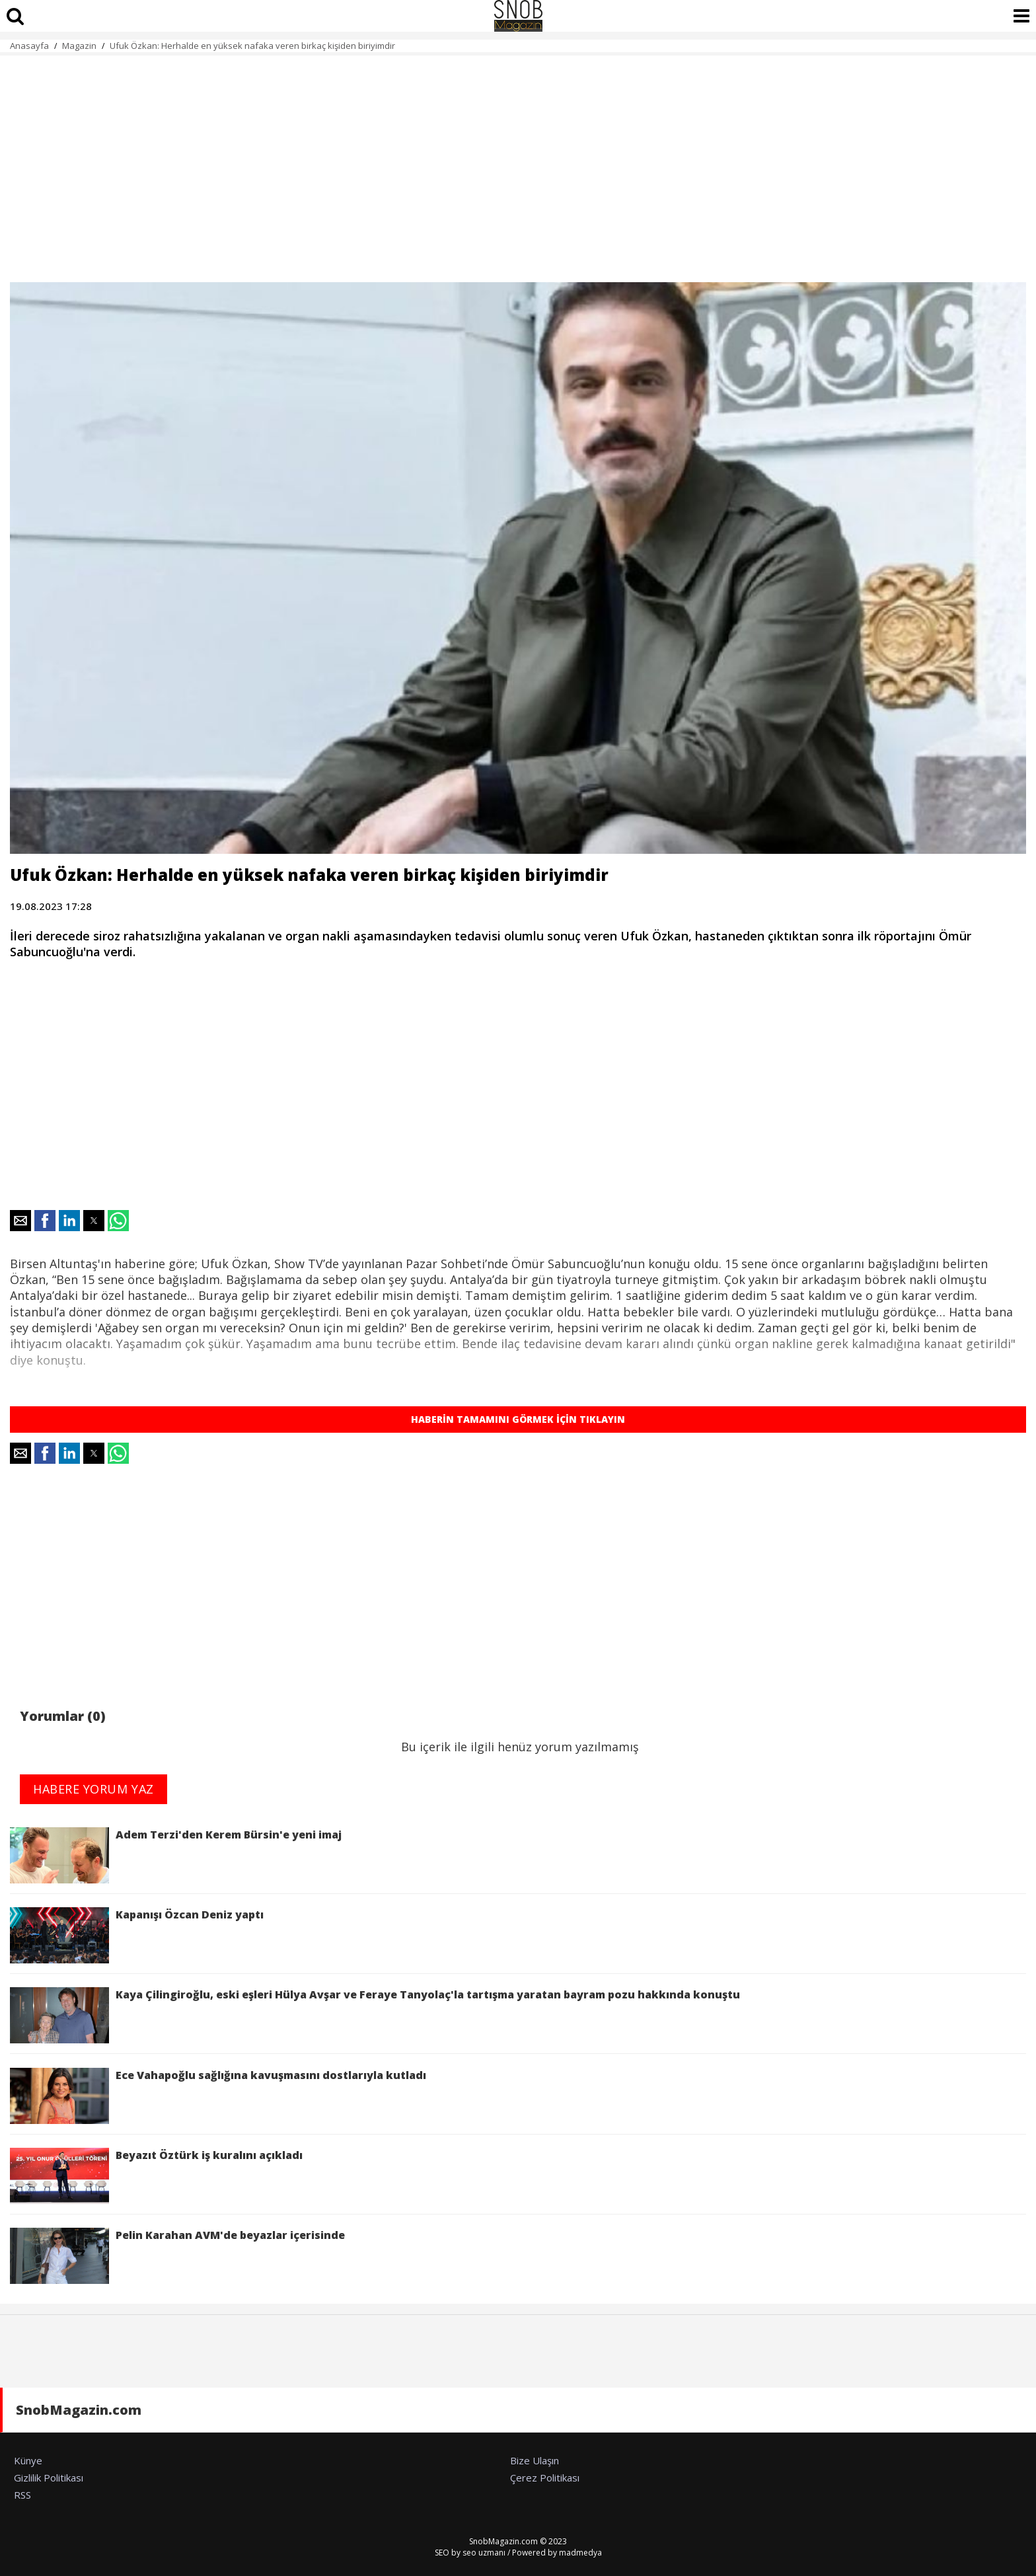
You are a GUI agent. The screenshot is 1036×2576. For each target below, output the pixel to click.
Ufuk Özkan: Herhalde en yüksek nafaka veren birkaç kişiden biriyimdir (252, 46)
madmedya (580, 2552)
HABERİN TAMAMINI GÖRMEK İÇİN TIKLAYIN (518, 1419)
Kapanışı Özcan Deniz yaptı (137, 1935)
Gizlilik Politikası (48, 2477)
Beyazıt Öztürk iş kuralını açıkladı (156, 2176)
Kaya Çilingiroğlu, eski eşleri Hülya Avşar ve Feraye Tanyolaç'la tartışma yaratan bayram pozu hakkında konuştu (375, 2015)
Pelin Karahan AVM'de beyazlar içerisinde (177, 2256)
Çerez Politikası (544, 2477)
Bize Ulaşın (534, 2460)
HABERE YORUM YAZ (93, 1789)
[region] (518, 161)
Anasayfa (29, 46)
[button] (20, 1220)
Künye (28, 2460)
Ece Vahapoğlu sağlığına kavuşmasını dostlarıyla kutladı (218, 2096)
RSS (22, 2494)
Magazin (79, 46)
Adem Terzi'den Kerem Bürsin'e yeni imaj (176, 1855)
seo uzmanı (483, 2552)
